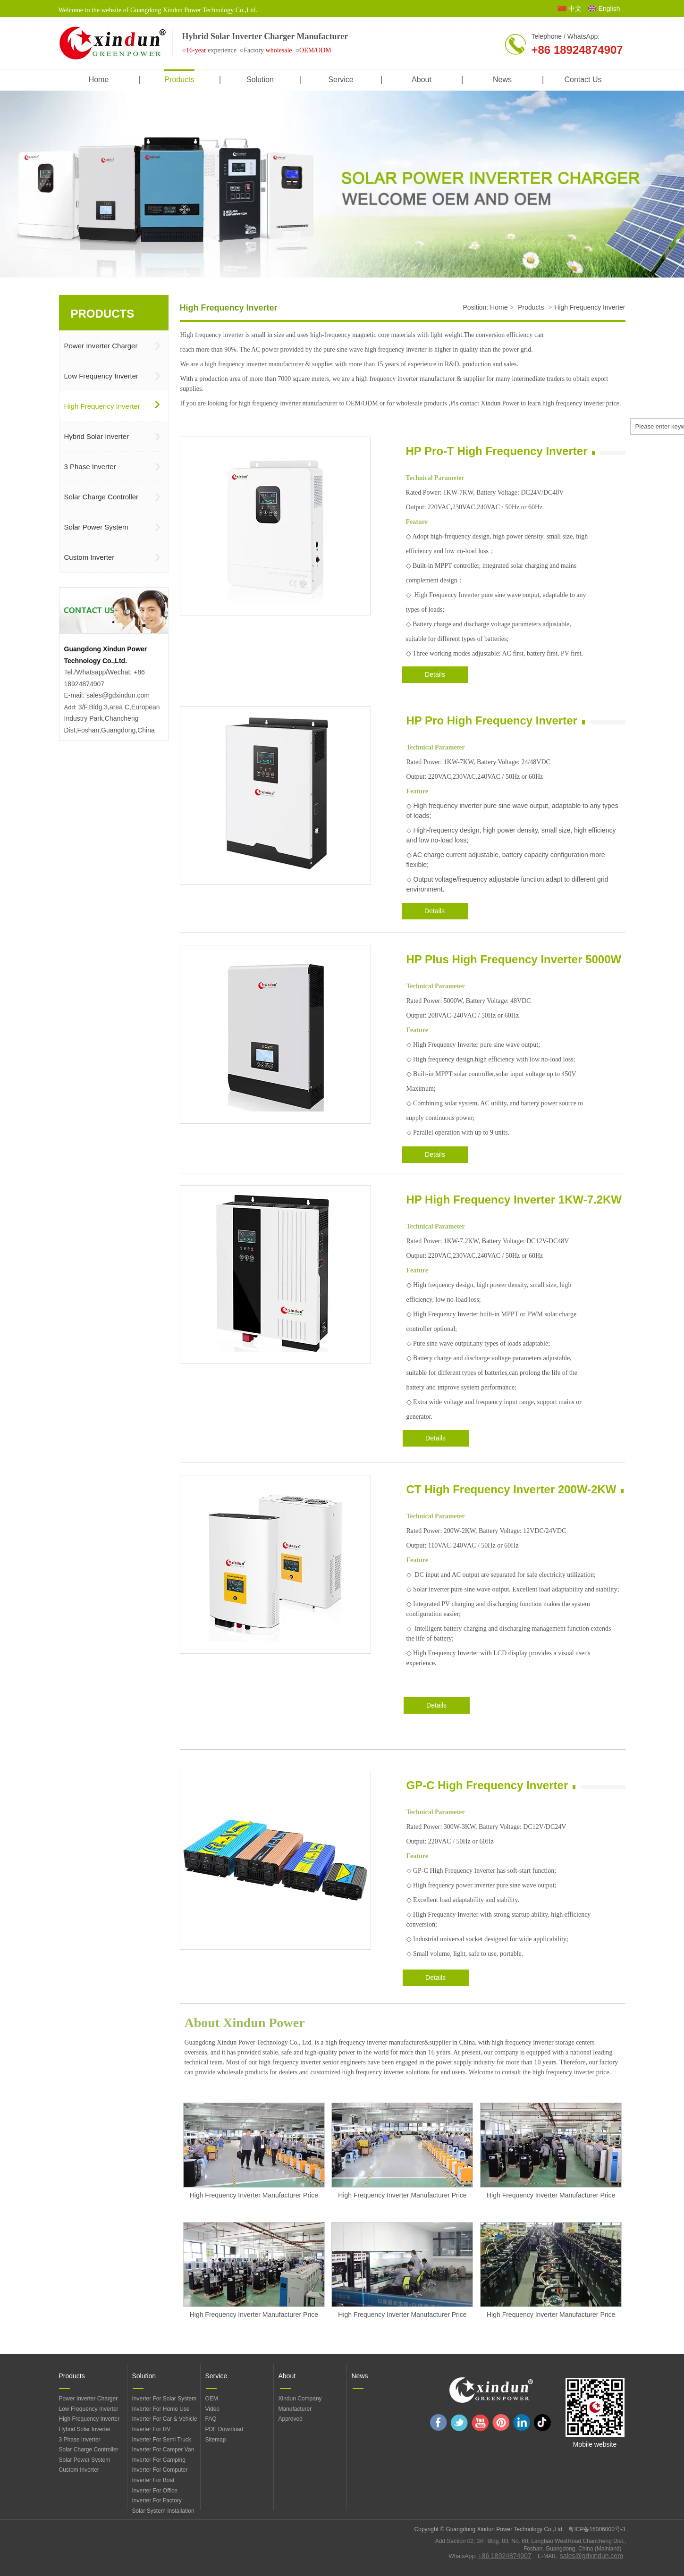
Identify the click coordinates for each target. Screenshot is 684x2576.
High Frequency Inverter (589, 307)
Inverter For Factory (157, 2500)
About (287, 2376)
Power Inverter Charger (88, 2398)
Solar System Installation (163, 2511)
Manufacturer (295, 2409)
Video (212, 2409)
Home (498, 307)
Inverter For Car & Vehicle (164, 2419)
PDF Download (224, 2429)
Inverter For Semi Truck (161, 2439)
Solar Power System (84, 2460)
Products (531, 307)
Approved (291, 2419)
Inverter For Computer (160, 2470)
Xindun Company (300, 2398)
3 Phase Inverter (80, 2439)
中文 (575, 8)
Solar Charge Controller (88, 2449)
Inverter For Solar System (164, 2398)
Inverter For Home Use (161, 2409)
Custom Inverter (79, 2470)
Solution (144, 2376)
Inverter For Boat (153, 2480)
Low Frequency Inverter (88, 2409)
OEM (211, 2398)
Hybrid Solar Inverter (85, 2429)
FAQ (211, 2419)
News (360, 2376)
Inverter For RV (151, 2429)
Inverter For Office (154, 2490)
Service (216, 2376)
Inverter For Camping (159, 2460)
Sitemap (215, 2439)
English (609, 8)
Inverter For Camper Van (163, 2449)
